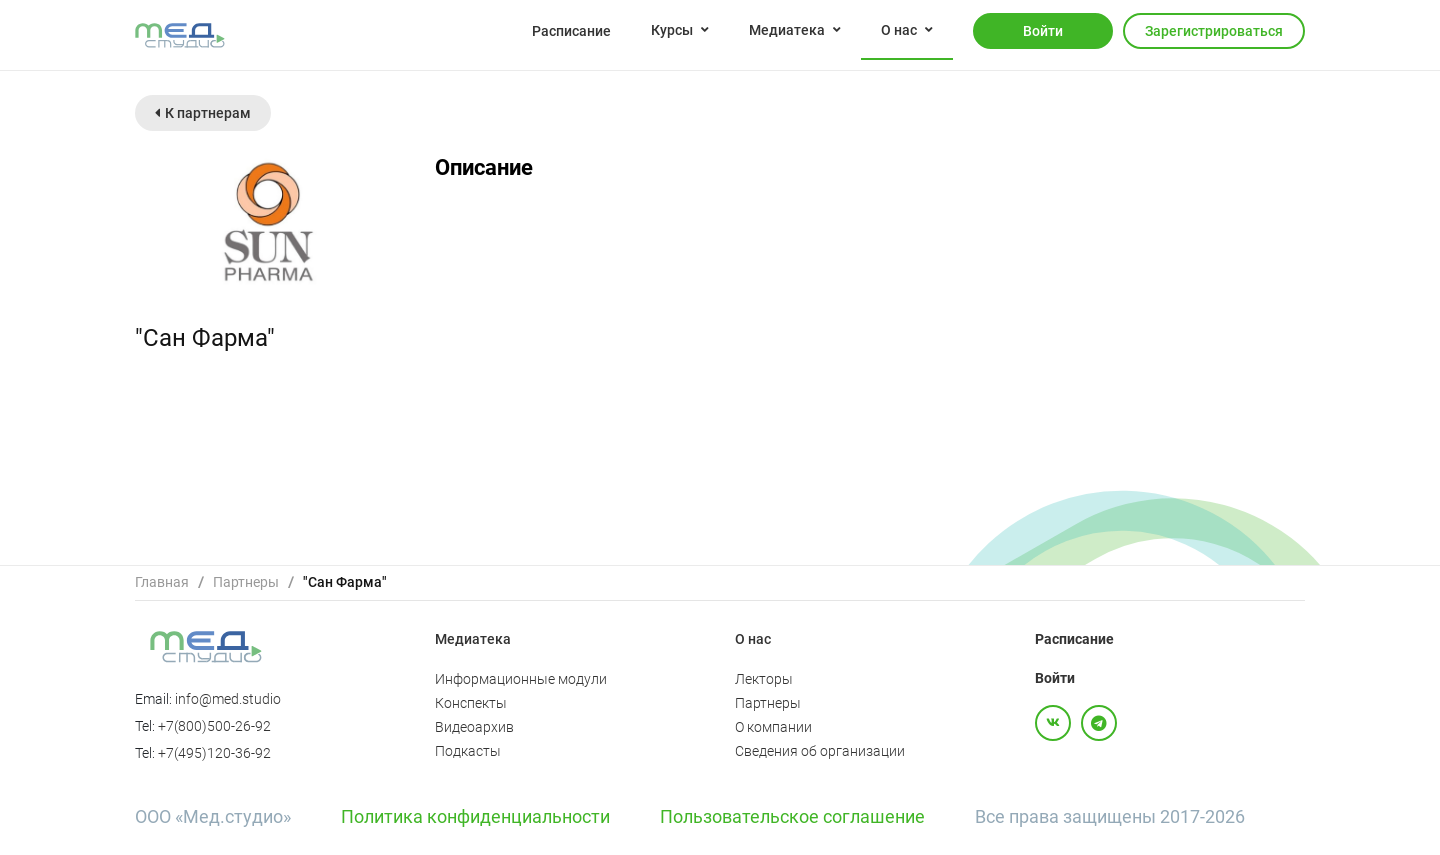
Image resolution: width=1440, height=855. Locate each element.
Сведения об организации (820, 751)
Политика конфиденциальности (475, 816)
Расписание (571, 31)
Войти (1043, 31)
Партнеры (246, 582)
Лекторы (764, 679)
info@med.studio (228, 699)
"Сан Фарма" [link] (345, 582)
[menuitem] (571, 30)
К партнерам (203, 113)
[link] (162, 582)
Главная (162, 582)
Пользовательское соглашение (792, 816)
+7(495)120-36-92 (214, 753)
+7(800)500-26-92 (214, 726)
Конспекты (471, 703)
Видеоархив (474, 727)
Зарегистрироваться (1214, 31)
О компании (773, 727)
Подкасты (468, 751)
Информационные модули (521, 679)
